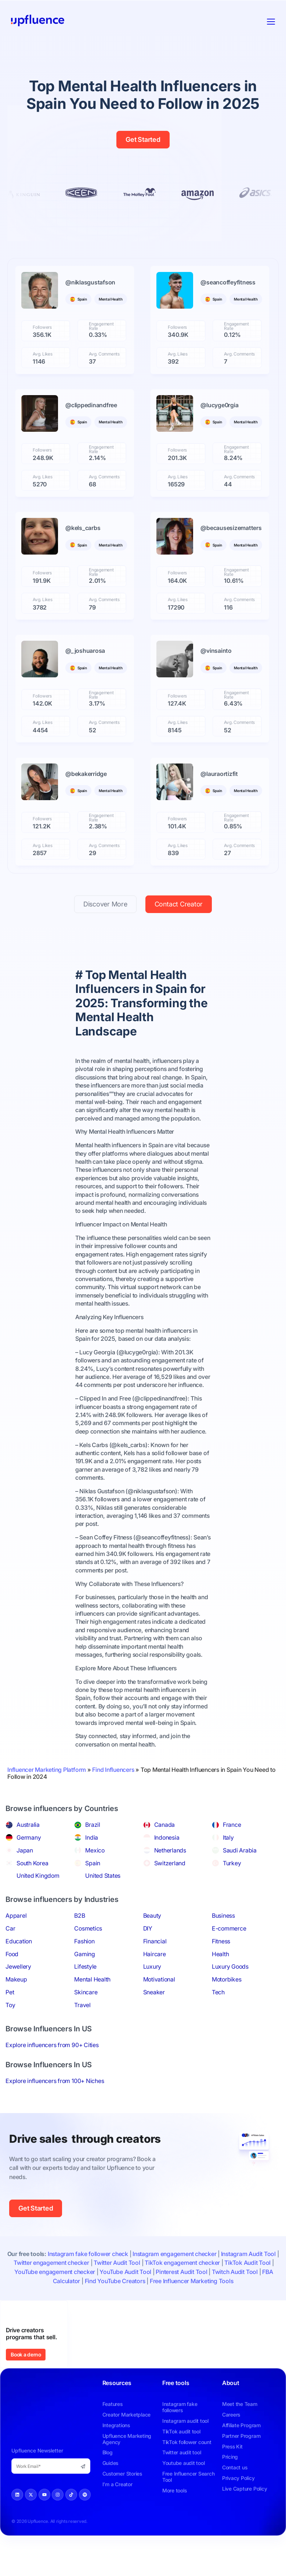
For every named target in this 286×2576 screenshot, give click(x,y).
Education (19, 1966)
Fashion (84, 1966)
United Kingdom (38, 1901)
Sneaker (154, 2017)
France (232, 1850)
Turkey (232, 1888)
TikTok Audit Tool (247, 2288)
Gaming (84, 1979)
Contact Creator (179, 930)
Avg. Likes (43, 354)
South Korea (32, 1888)
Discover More (105, 930)
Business (223, 1941)
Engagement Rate (101, 326)
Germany (29, 1863)
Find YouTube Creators (115, 2306)
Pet (10, 2017)
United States (102, 1901)
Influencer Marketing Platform (46, 1795)
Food (12, 1979)
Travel (82, 2030)
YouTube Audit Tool (125, 2297)
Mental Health (92, 2005)
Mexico (95, 1876)
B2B (79, 1941)
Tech (218, 2017)
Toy (10, 2030)
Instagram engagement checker (174, 2279)
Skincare (85, 2017)
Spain (92, 1888)
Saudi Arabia (240, 1876)
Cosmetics (88, 1954)
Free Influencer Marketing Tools (191, 2306)
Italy (228, 1863)
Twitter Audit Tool (117, 2288)
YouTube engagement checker (54, 2297)
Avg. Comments (104, 354)
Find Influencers (113, 1795)
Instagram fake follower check (88, 2279)
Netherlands (170, 1876)
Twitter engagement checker (51, 2288)
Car (10, 1954)
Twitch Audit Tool (235, 2297)
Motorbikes (227, 2005)
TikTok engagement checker (182, 2288)
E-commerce (229, 1954)
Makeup (16, 2005)
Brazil (92, 1850)
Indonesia (167, 1863)
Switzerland (169, 1888)
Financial (155, 1966)
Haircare (154, 1979)
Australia (28, 1850)
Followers (42, 327)
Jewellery (18, 1992)
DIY (147, 1954)
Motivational (159, 2005)
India (91, 1863)
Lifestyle (85, 1992)
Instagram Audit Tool (248, 2279)
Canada (164, 1850)
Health (220, 1979)
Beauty (152, 1941)
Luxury (152, 1992)
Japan (25, 1876)
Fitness (221, 1966)
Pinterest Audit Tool (181, 2297)
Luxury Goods (230, 1992)
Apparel (16, 1941)
